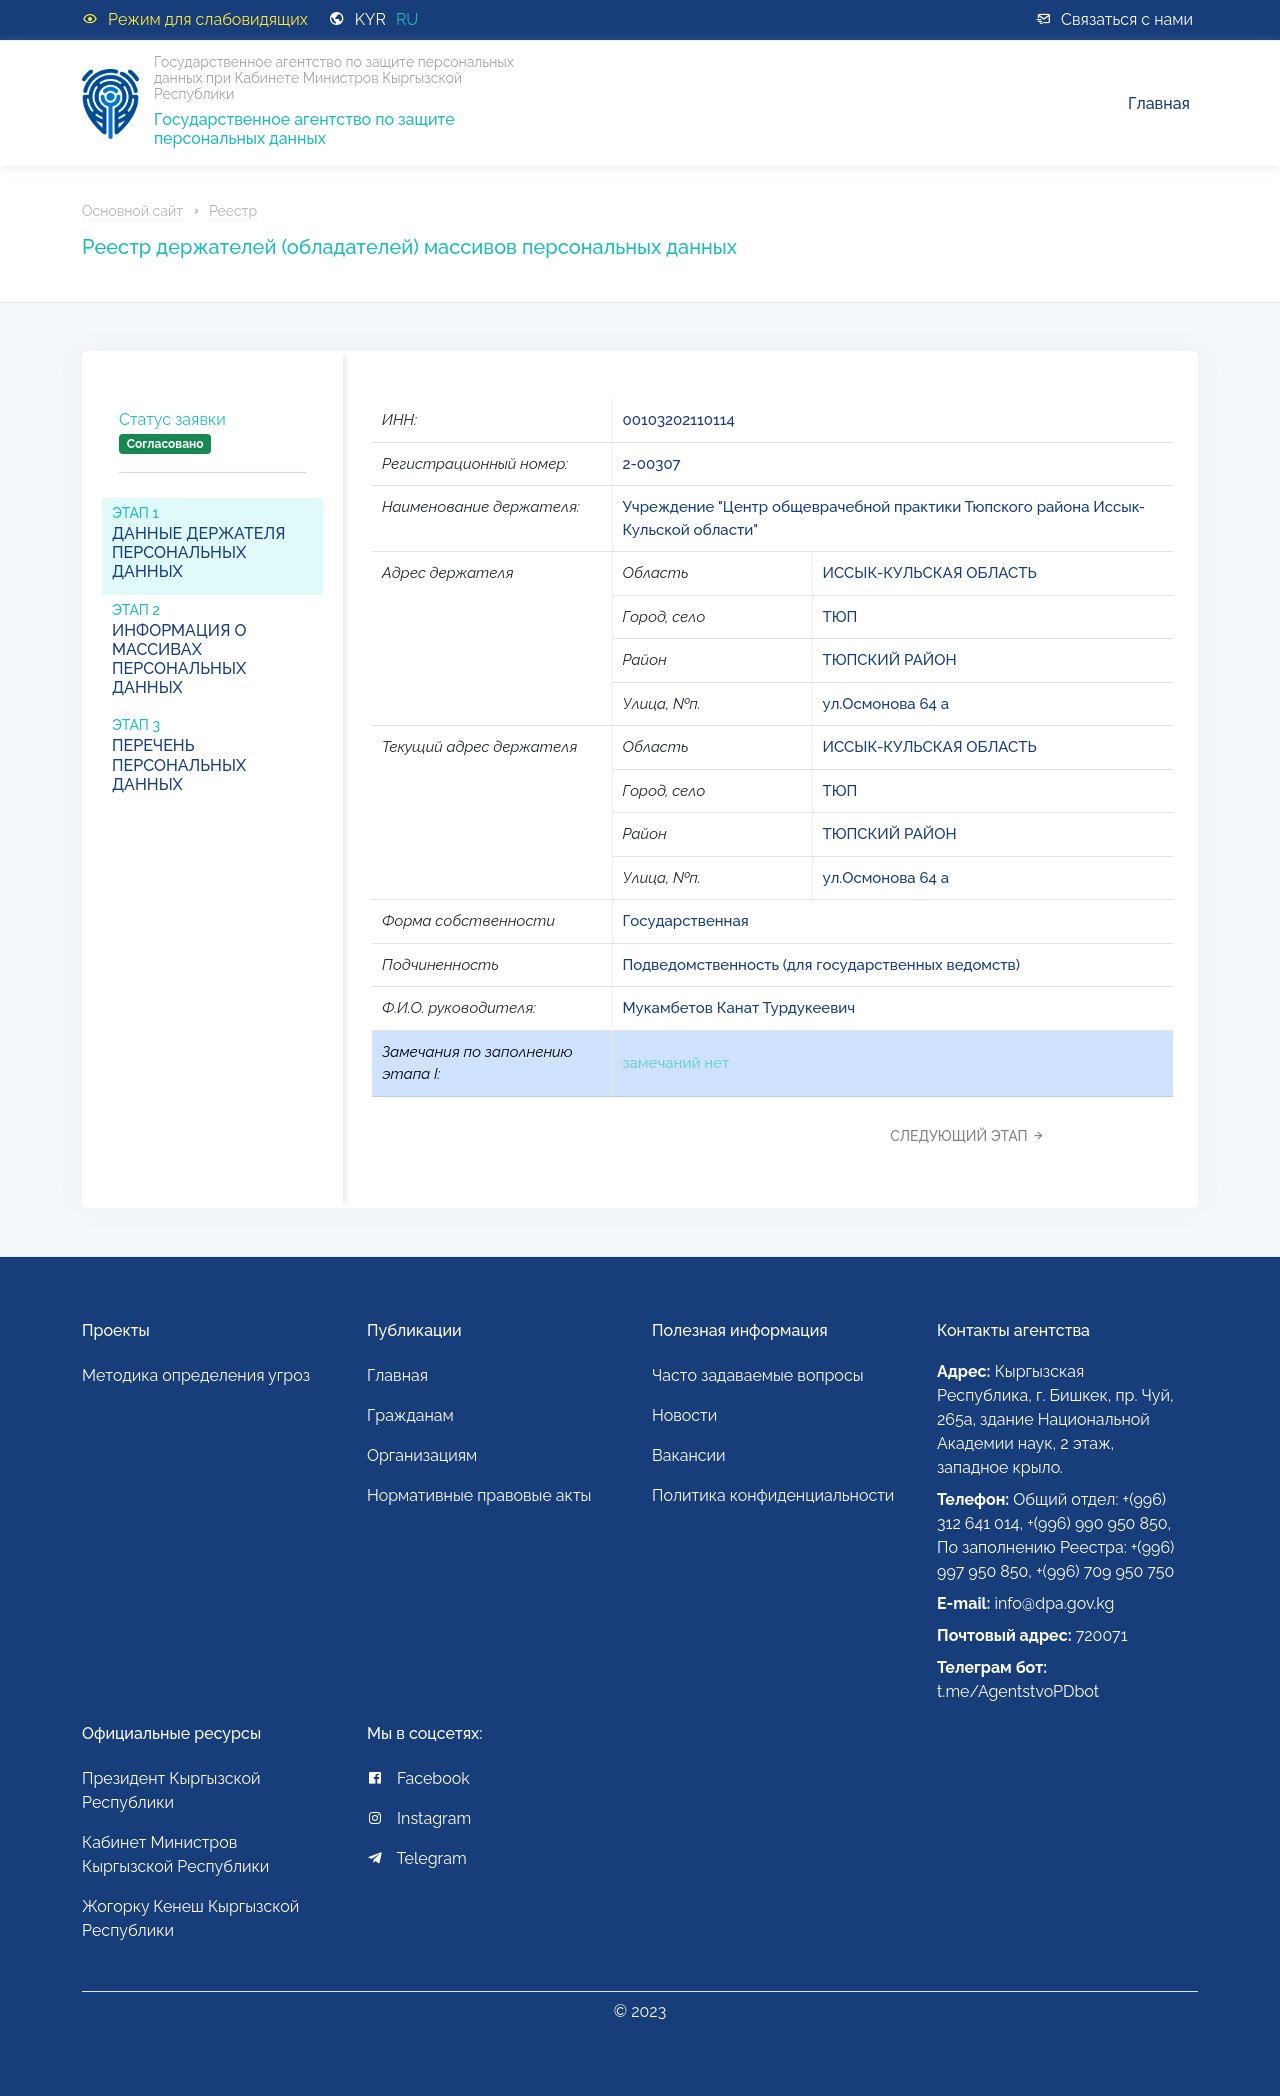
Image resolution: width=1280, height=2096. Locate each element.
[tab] (212, 448)
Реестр (233, 211)
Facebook (418, 1778)
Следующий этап (972, 1136)
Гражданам (410, 1415)
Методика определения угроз (196, 1375)
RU (407, 19)
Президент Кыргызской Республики (171, 1790)
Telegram (417, 1858)
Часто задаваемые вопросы (758, 1375)
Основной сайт (132, 211)
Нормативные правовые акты (479, 1495)
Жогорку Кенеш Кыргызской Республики (190, 1918)
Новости (684, 1415)
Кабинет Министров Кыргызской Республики (175, 1854)
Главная (1159, 103)
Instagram (419, 1818)
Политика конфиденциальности (773, 1495)
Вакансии (689, 1455)
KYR (370, 19)
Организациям (422, 1455)
